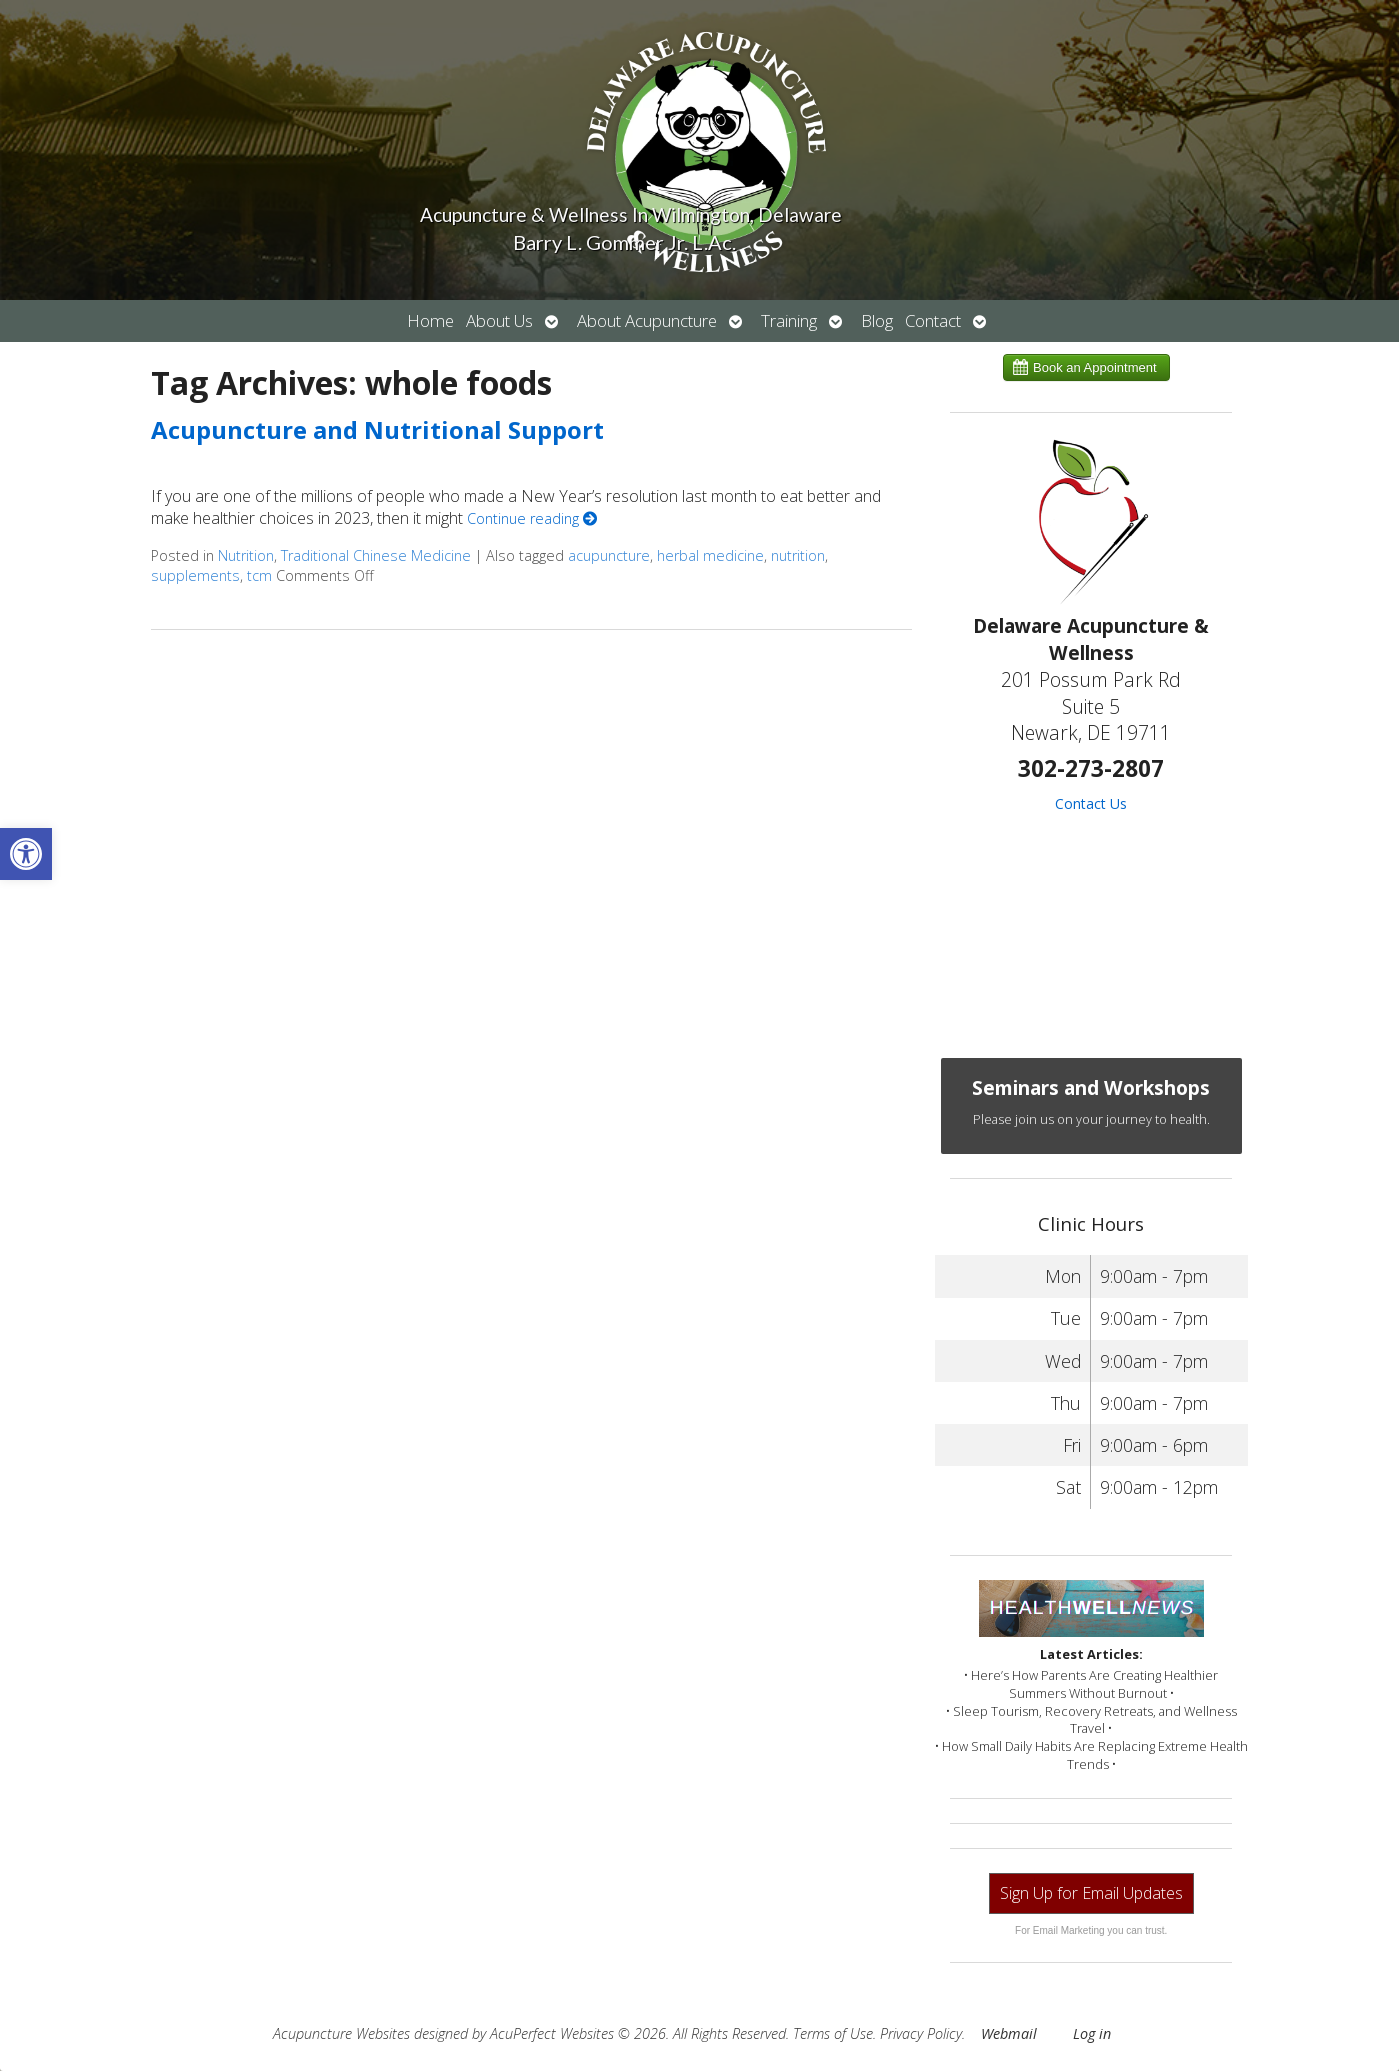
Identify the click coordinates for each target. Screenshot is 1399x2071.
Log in (1092, 2033)
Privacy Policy (921, 2033)
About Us (499, 320)
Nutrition (246, 555)
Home (430, 320)
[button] (26, 854)
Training (789, 320)
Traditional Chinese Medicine (376, 555)
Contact (933, 320)
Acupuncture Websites (341, 2033)
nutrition (798, 555)
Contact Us (1091, 803)
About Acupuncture (647, 320)
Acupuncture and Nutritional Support (377, 429)
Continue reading (532, 518)
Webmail (1009, 2033)
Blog (877, 320)
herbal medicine (710, 555)
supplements (195, 575)
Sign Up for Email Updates (1091, 1893)
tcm (259, 575)
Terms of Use (833, 2033)
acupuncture (609, 555)
